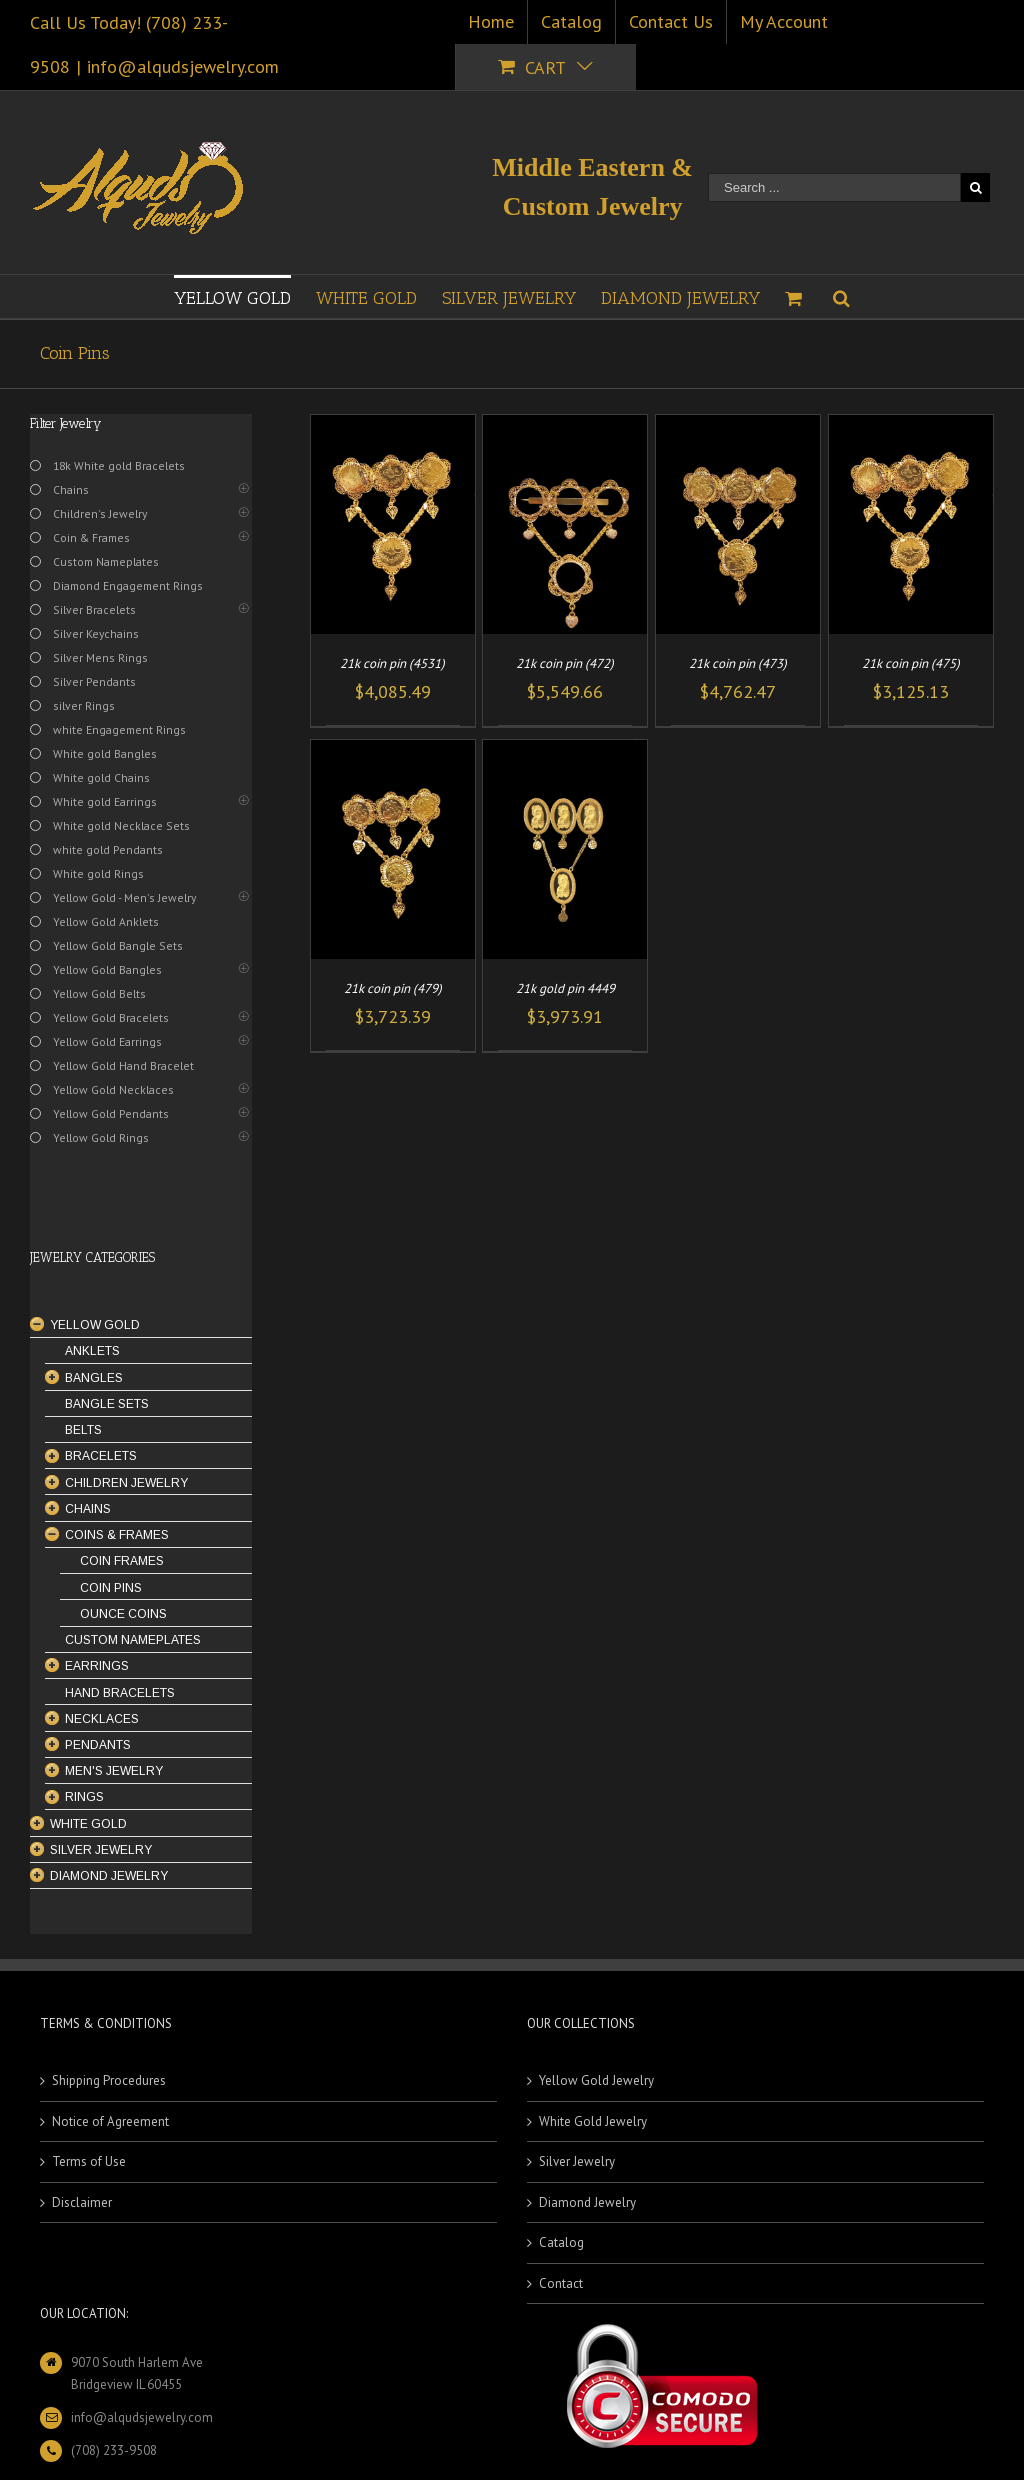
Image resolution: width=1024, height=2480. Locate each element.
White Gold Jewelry (593, 2121)
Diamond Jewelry (587, 2202)
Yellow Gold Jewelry (596, 2080)
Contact (561, 2283)
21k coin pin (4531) (392, 663)
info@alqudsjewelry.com (183, 66)
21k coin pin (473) (738, 663)
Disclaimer (82, 2202)
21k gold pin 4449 (565, 988)
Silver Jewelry (577, 2161)
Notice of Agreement (110, 2121)
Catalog (561, 2242)
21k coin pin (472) (565, 663)
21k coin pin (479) (393, 988)
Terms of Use (89, 2161)
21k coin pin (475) (911, 663)
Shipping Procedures (109, 2080)
